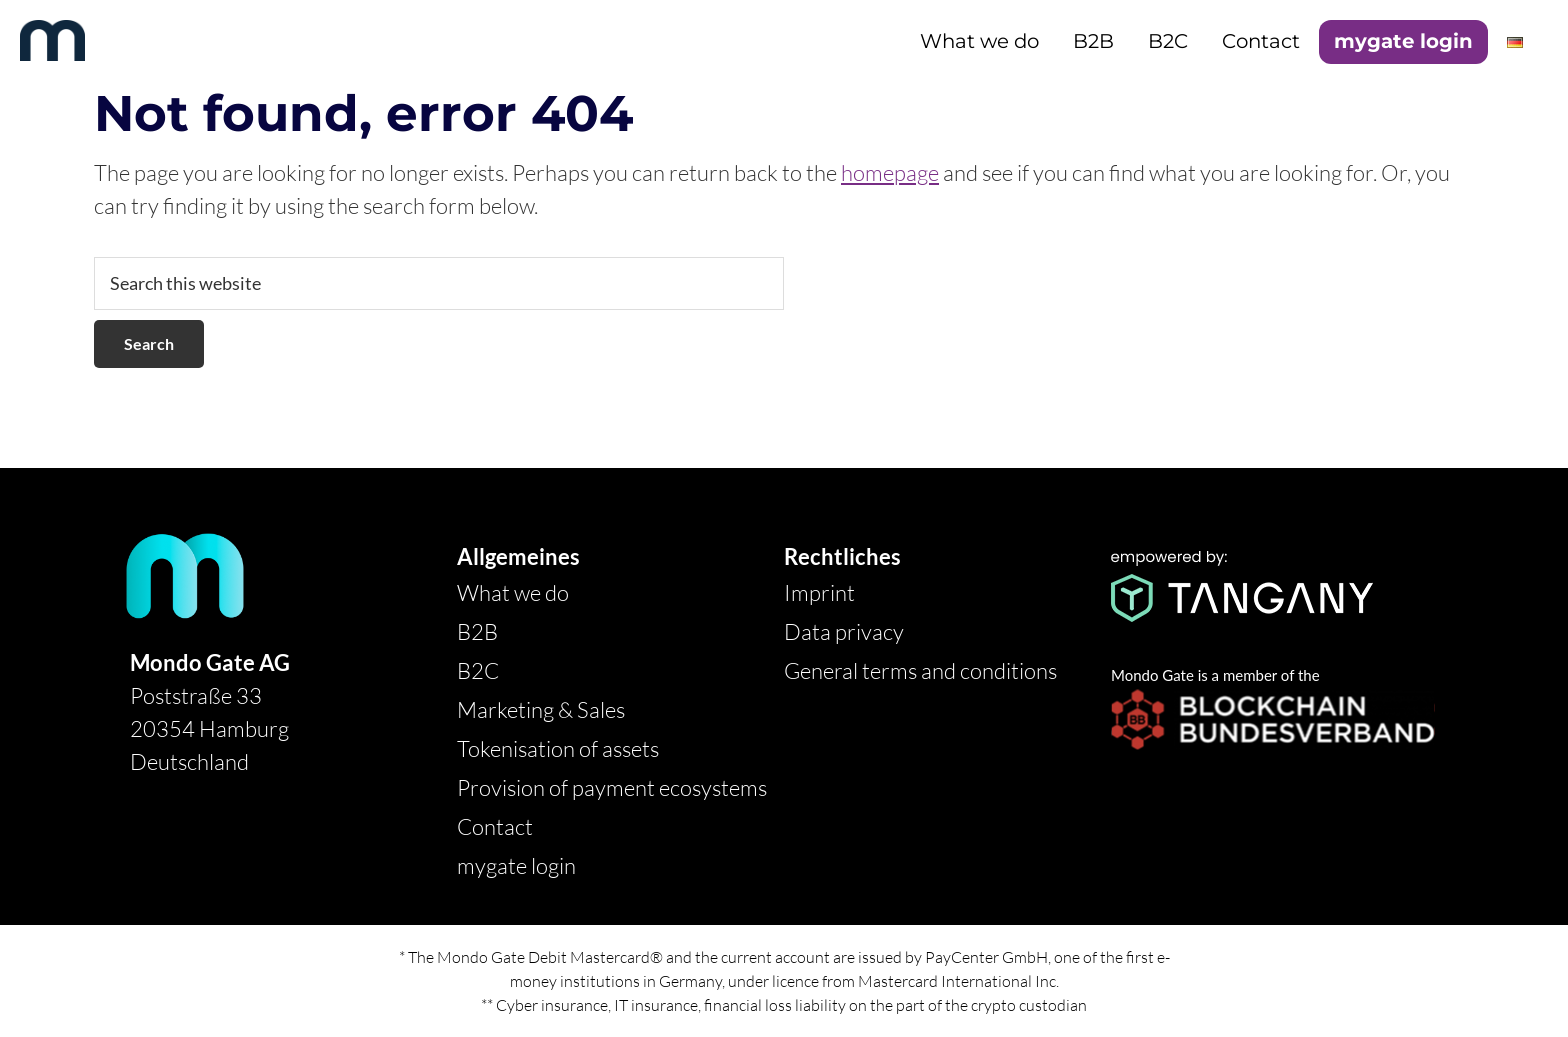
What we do (513, 592)
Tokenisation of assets (558, 748)
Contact (495, 826)
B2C (478, 670)
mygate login (516, 865)
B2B (477, 631)
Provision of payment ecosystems (612, 787)
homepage (890, 172)
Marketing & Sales (541, 709)
